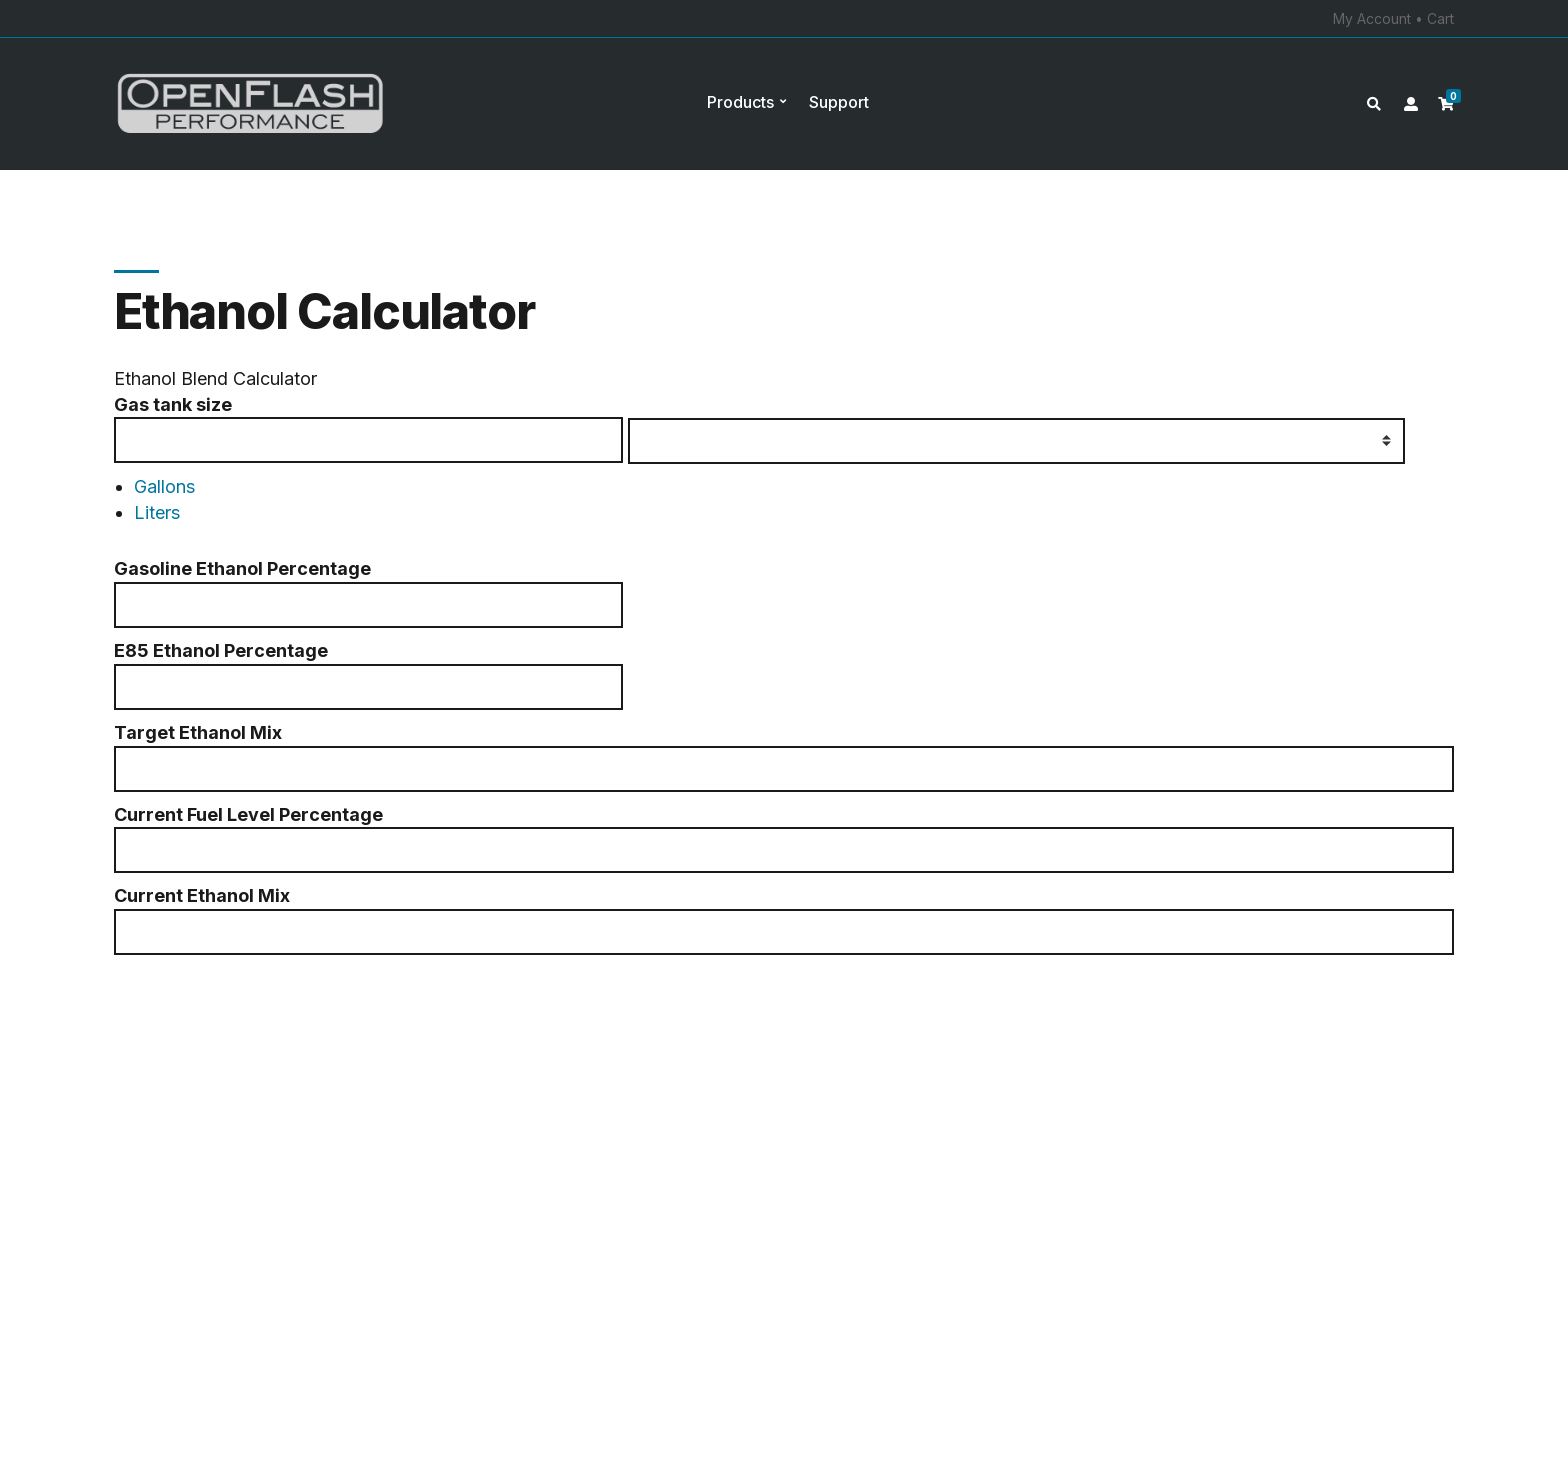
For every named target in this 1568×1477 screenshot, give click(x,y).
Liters (157, 512)
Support (839, 102)
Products (740, 102)
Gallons (164, 486)
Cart (1440, 18)
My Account (1372, 18)
